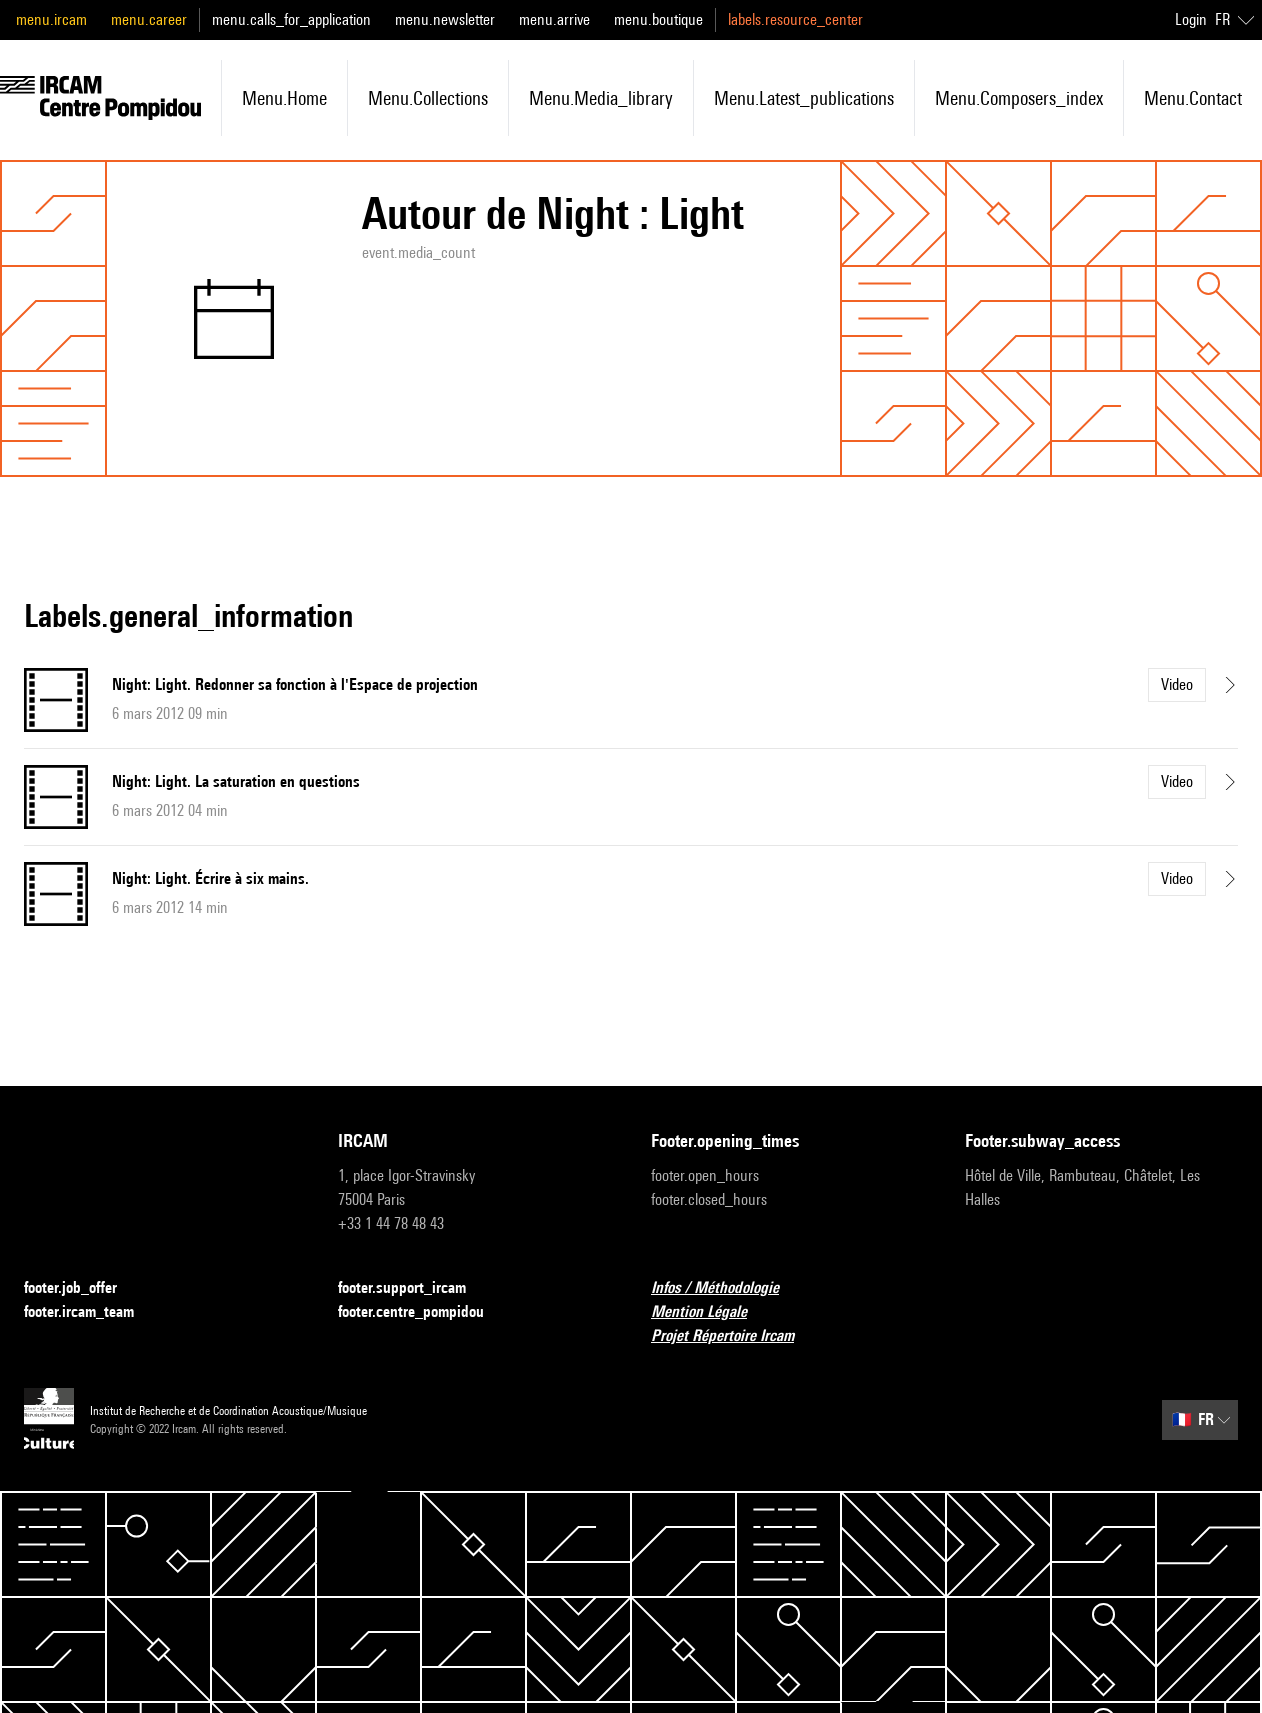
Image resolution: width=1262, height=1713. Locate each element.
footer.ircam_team (91, 1312)
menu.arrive (554, 19)
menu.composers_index (1019, 98)
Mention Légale (711, 1312)
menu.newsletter (445, 19)
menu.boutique (658, 19)
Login (1191, 19)
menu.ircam (51, 19)
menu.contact (1193, 98)
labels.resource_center (795, 19)
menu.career (149, 19)
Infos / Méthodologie (727, 1288)
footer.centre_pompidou (423, 1312)
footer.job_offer (82, 1288)
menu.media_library (601, 98)
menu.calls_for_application (291, 19)
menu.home (284, 98)
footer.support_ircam (414, 1288)
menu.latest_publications (804, 98)
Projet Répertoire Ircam (734, 1336)
